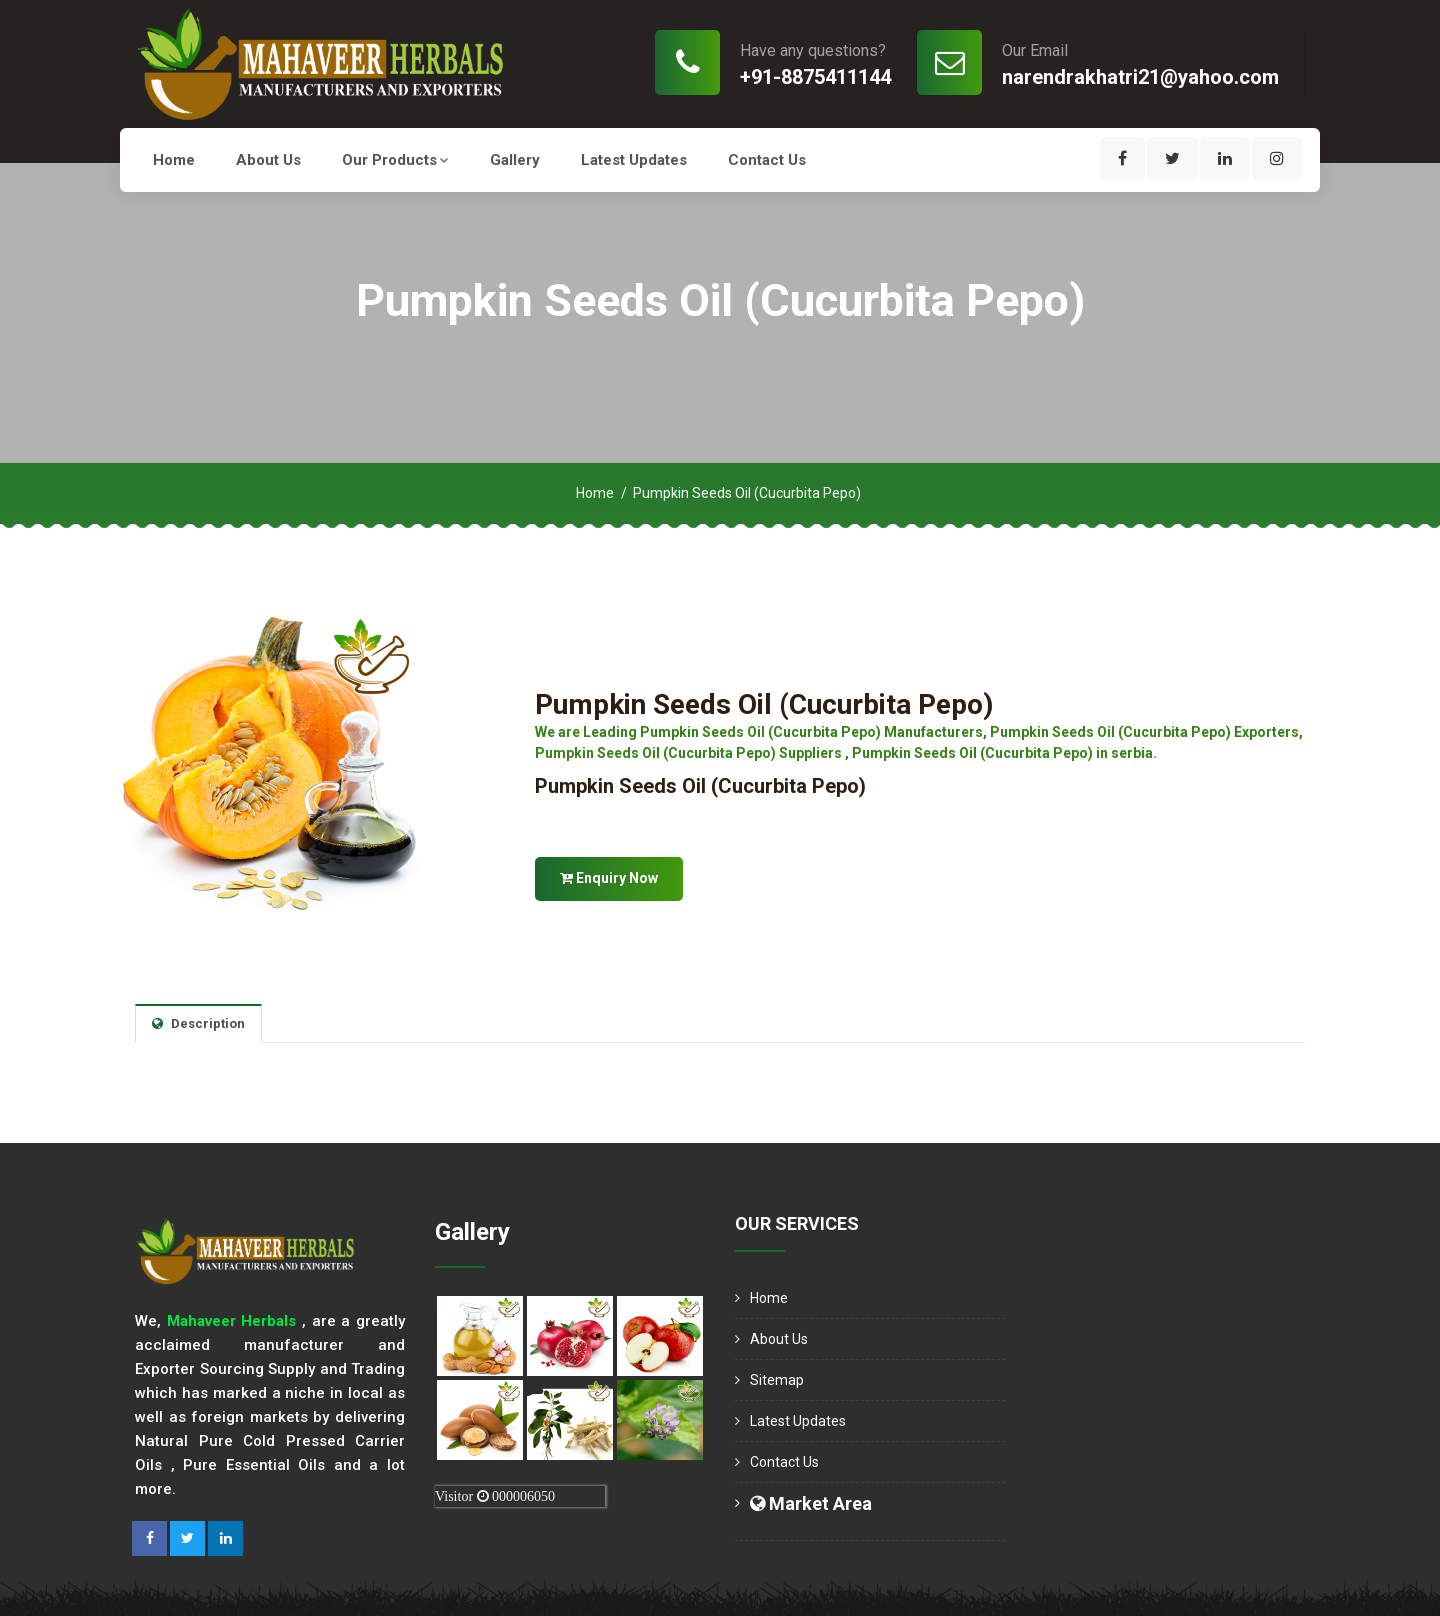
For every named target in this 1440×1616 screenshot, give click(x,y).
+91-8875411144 (815, 77)
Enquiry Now (609, 878)
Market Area (811, 1503)
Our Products (395, 160)
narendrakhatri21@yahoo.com (1140, 77)
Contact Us (767, 160)
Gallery (515, 160)
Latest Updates (634, 160)
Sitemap (777, 1380)
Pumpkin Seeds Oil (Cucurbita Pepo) (764, 704)
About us (268, 160)
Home (174, 160)
